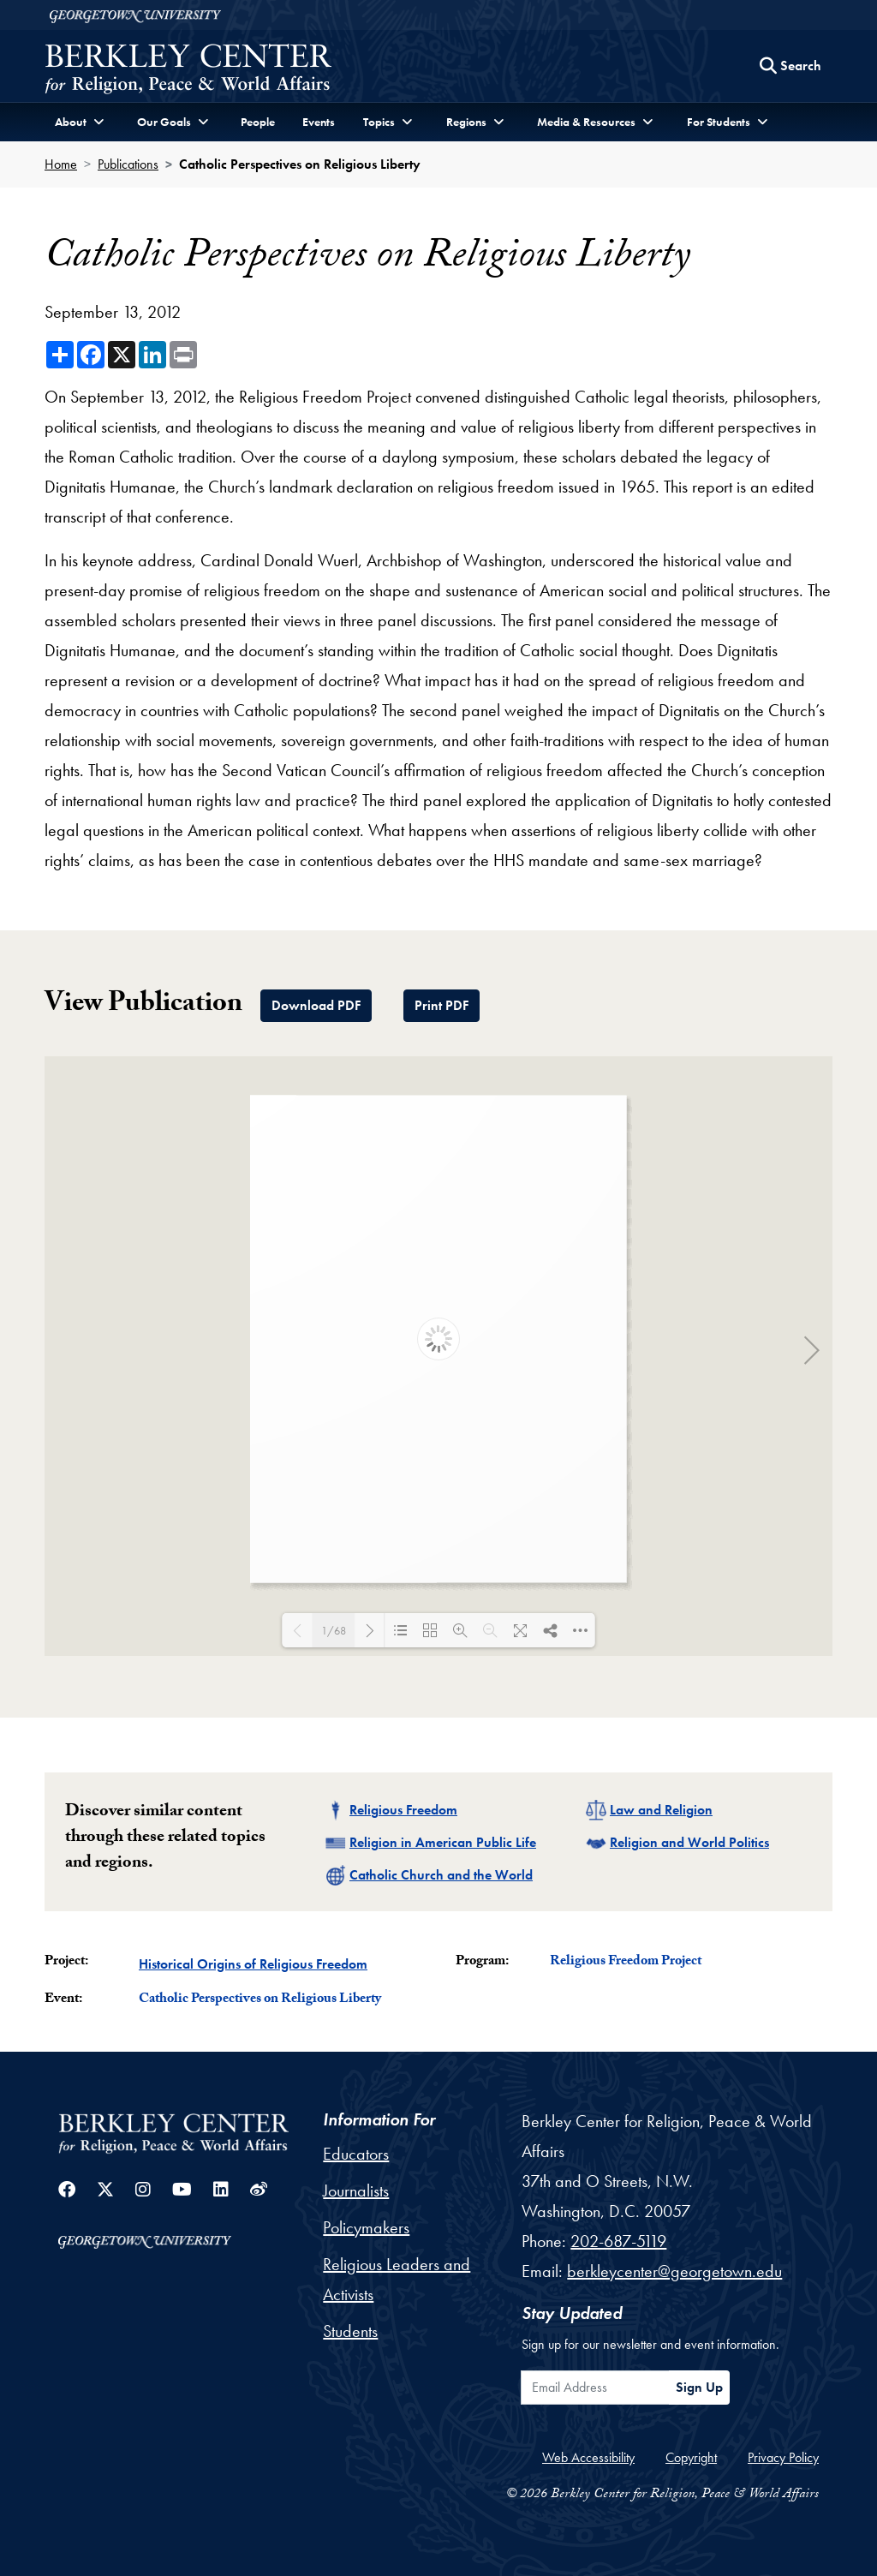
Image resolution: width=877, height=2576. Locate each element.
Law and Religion (661, 1810)
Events (318, 121)
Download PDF (316, 1005)
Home (61, 164)
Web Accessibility (588, 2457)
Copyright (691, 2457)
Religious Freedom (403, 1810)
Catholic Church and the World (441, 1875)
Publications (128, 164)
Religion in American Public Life (442, 1842)
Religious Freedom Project (625, 1962)
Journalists (356, 2190)
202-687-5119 (618, 2241)
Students (350, 2331)
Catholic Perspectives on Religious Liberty (260, 1999)
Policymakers (366, 2227)
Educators (356, 2154)
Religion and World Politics (689, 1842)
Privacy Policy (783, 2457)
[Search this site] (790, 66)
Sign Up (699, 2387)
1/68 (333, 1630)
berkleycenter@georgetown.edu (674, 2271)
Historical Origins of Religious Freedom (253, 1964)
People (258, 121)
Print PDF (441, 1005)
